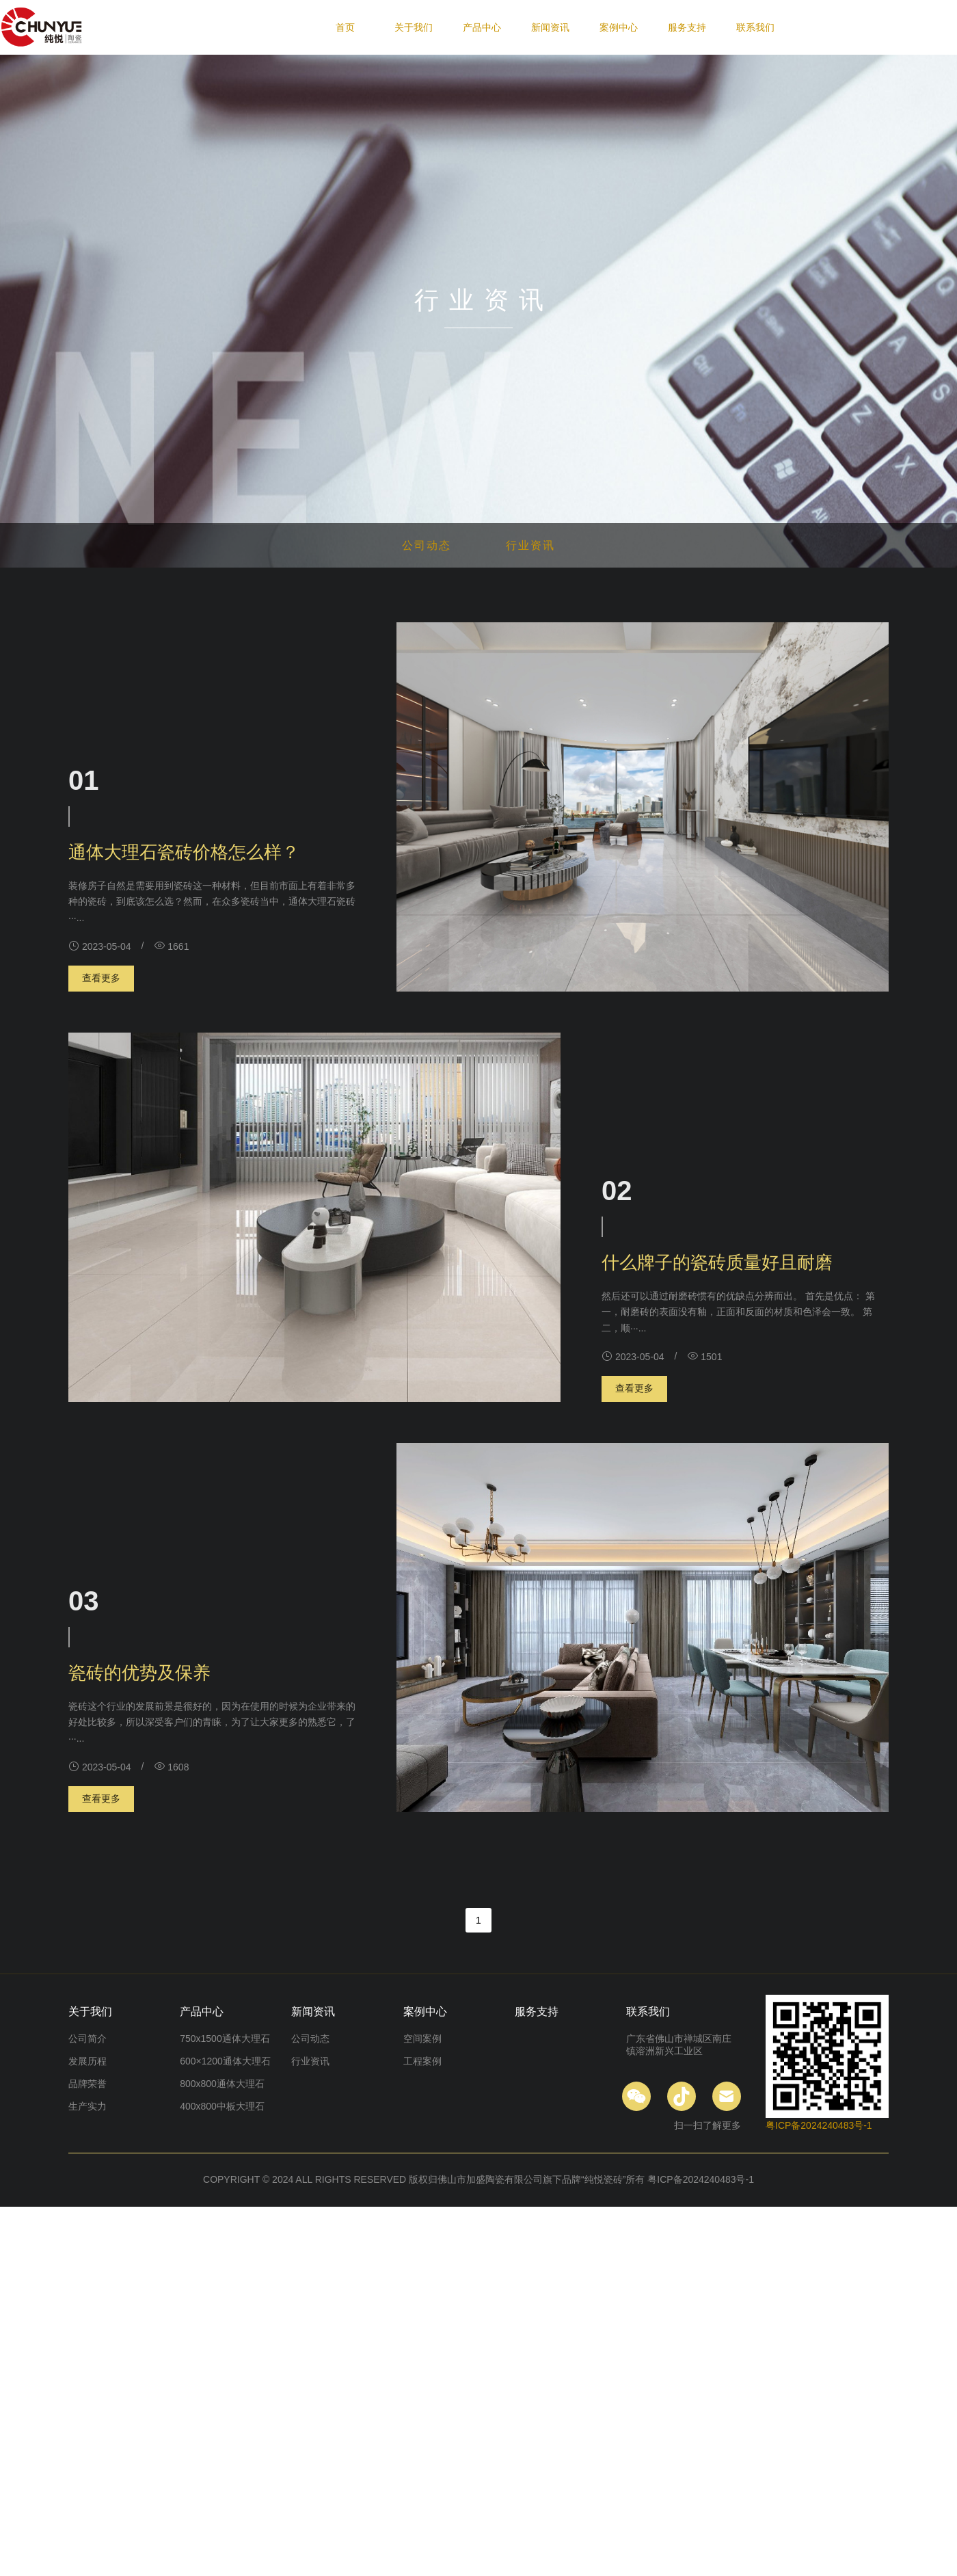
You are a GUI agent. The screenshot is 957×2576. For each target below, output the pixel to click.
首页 (345, 27)
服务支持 (687, 27)
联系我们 (755, 27)
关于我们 (413, 27)
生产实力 (87, 2106)
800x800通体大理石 (222, 2083)
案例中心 (618, 27)
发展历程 (87, 2061)
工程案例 (422, 2061)
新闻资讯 (550, 27)
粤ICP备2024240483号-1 (819, 2125)
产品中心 (482, 27)
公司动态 (426, 545)
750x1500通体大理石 (225, 2038)
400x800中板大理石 (222, 2106)
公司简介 (87, 2038)
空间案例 (422, 2038)
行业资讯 (530, 545)
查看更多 (101, 977)
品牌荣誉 (87, 2083)
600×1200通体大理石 (225, 2061)
